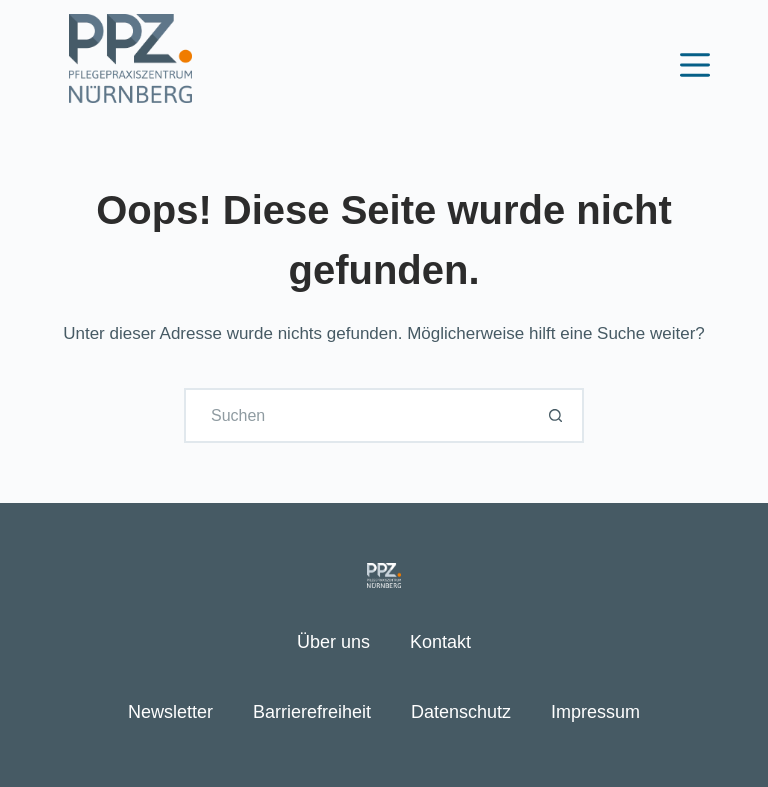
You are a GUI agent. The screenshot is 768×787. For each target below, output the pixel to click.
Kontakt (440, 642)
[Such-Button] (556, 415)
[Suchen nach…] (356, 415)
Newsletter (170, 712)
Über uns (333, 642)
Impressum (595, 712)
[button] (44, 743)
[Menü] (695, 65)
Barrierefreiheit (312, 712)
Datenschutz (461, 712)
